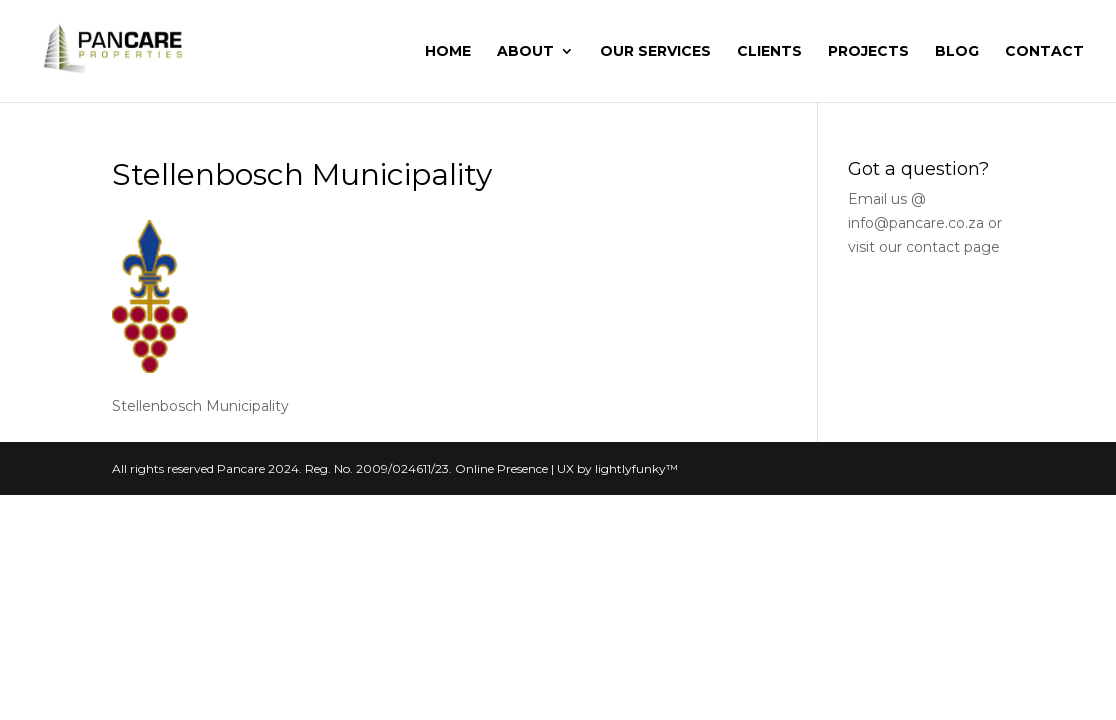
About (525, 52)
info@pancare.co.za (916, 223)
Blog (957, 52)
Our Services (655, 52)
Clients (769, 52)
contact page (953, 247)
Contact (1044, 52)
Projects (868, 52)
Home (448, 52)
